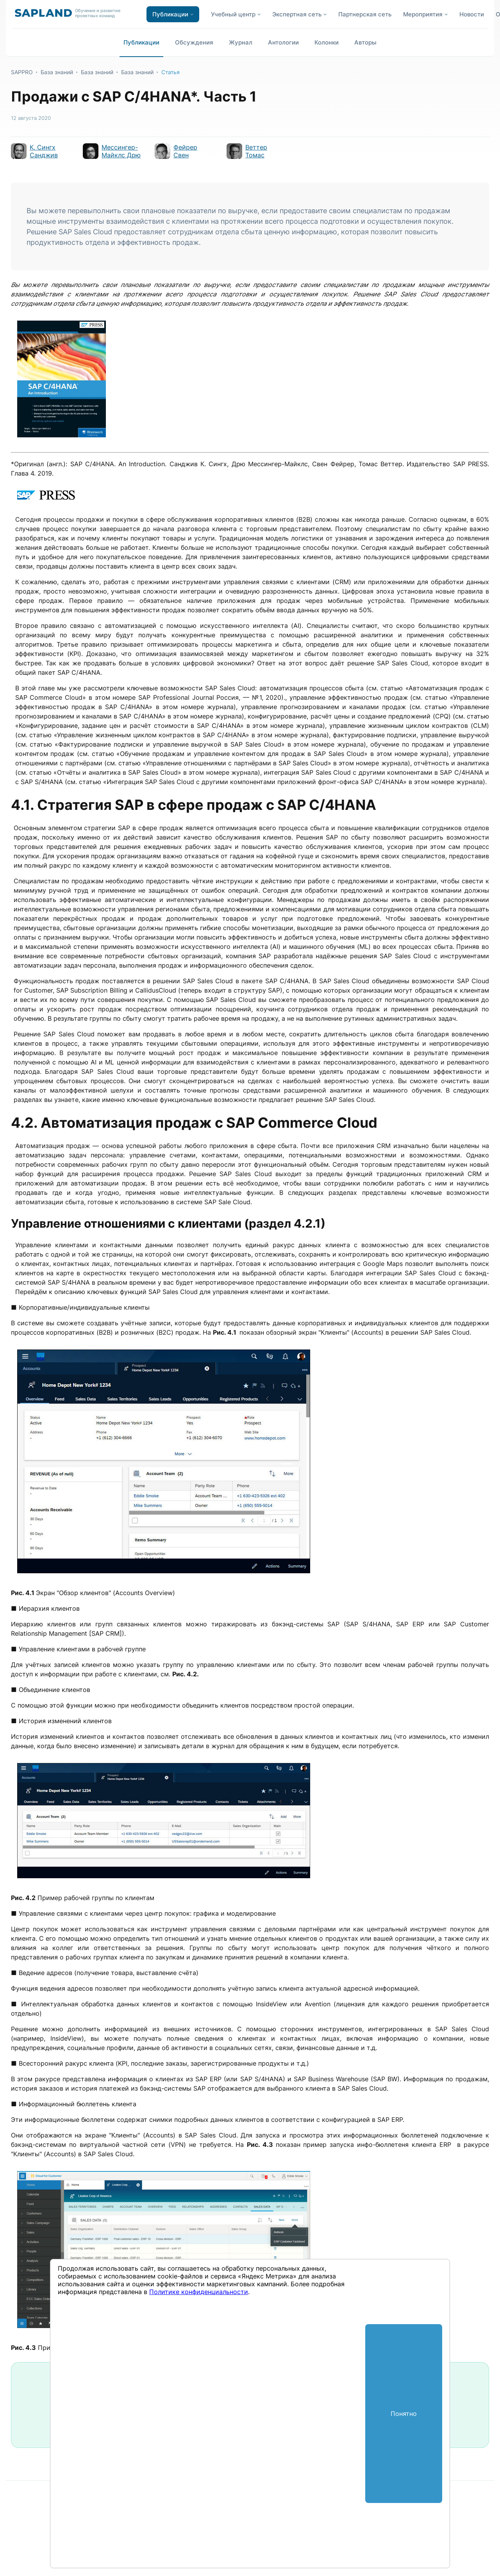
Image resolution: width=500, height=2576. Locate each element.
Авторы (365, 42)
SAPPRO (22, 72)
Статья (170, 72)
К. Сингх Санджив (44, 151)
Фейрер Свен (185, 151)
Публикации (141, 42)
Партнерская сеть (364, 14)
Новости (471, 14)
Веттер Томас (256, 151)
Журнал (240, 42)
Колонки (326, 42)
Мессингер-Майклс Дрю (121, 151)
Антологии (283, 42)
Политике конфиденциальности (198, 2292)
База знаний (57, 72)
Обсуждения (194, 42)
